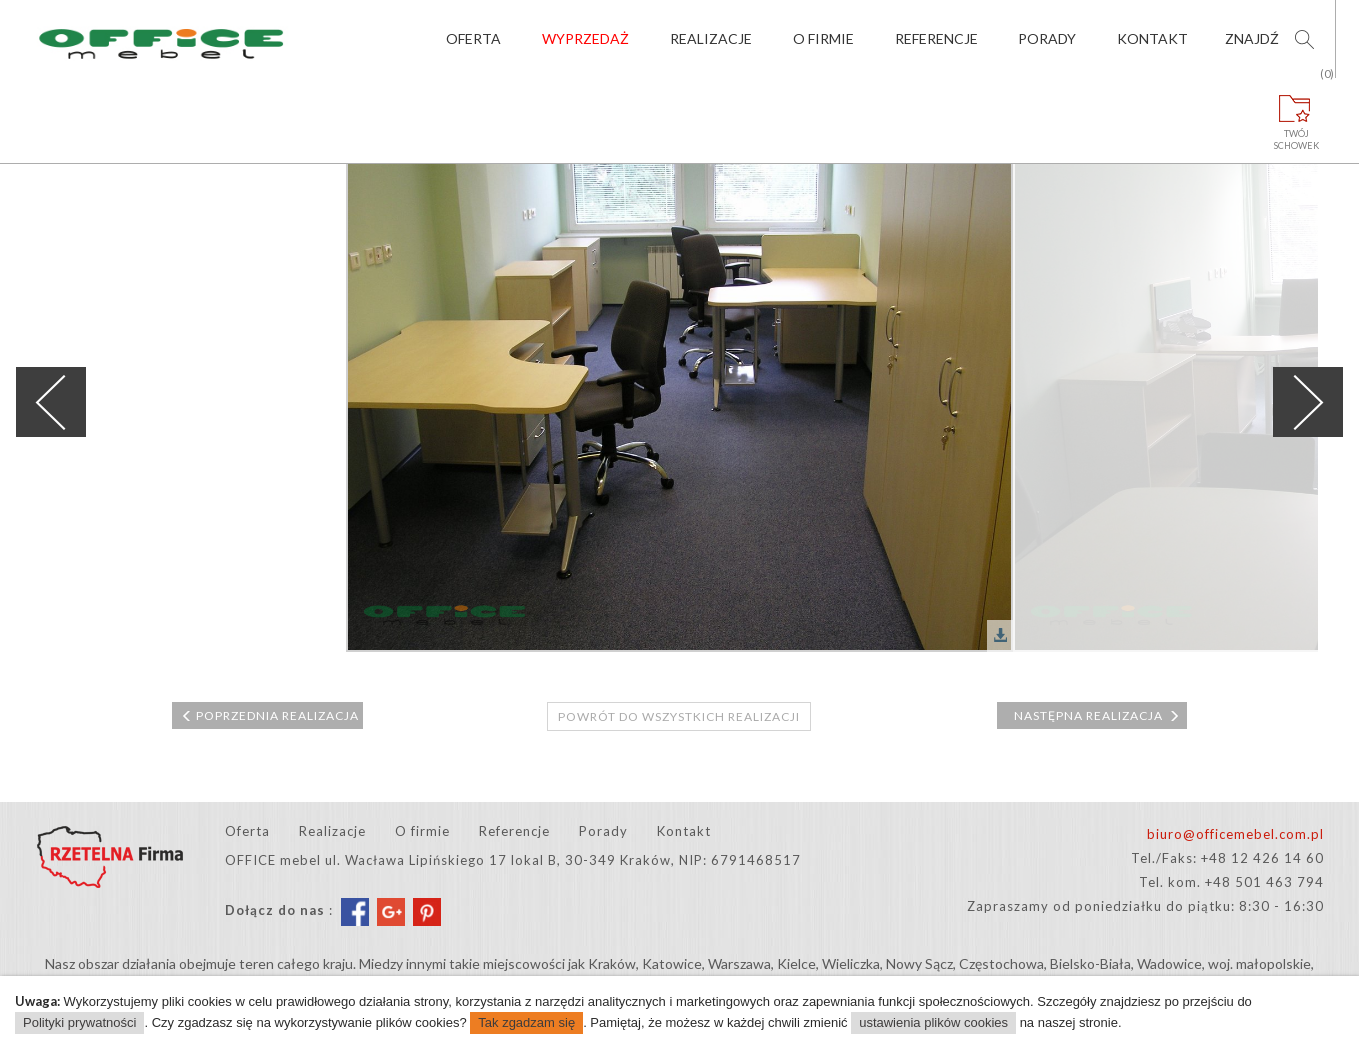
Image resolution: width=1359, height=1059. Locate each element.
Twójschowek (1297, 114)
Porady (1047, 38)
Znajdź (1252, 38)
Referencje (936, 38)
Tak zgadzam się (526, 1022)
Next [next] (1308, 402)
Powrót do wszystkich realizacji (679, 716)
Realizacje (711, 38)
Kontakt (1152, 38)
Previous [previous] (51, 402)
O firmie (823, 38)
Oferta (473, 38)
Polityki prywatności (79, 1022)
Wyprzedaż (585, 38)
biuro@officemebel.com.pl (1235, 834)
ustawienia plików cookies (933, 1022)
